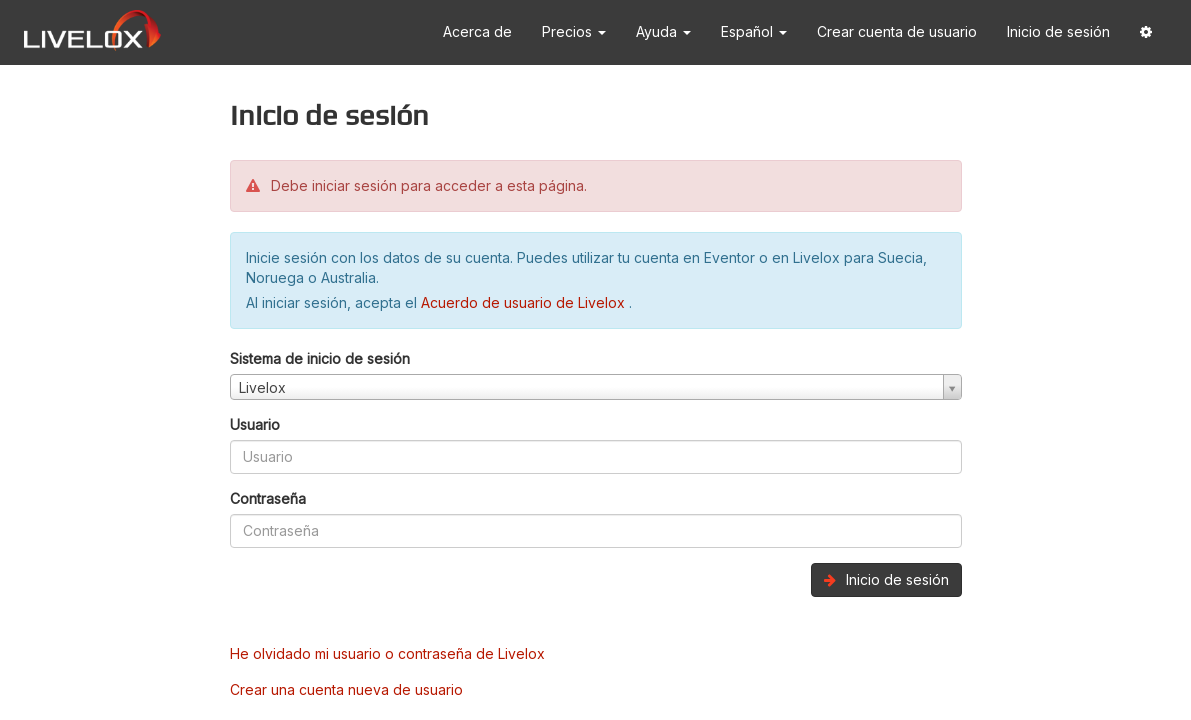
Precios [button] (574, 31)
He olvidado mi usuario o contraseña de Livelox (387, 653)
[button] (1146, 32)
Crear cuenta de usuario (897, 31)
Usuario (255, 424)
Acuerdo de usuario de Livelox (525, 302)
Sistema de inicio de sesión (320, 358)
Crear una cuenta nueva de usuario (346, 689)
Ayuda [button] (663, 31)
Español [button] (754, 31)
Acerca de (477, 31)
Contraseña (268, 498)
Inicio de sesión (1058, 31)
